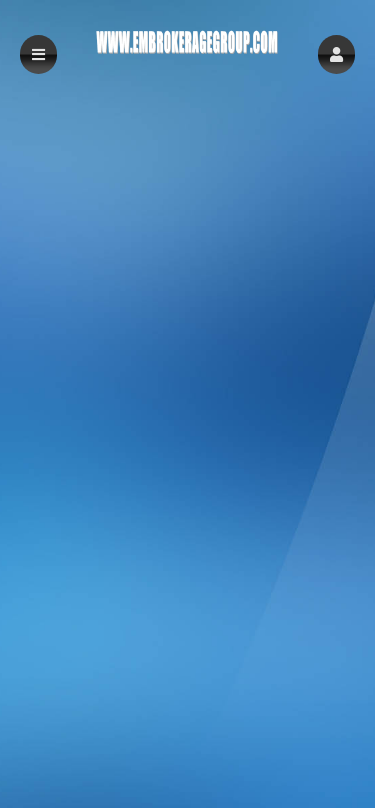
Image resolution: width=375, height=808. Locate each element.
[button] (336, 54)
